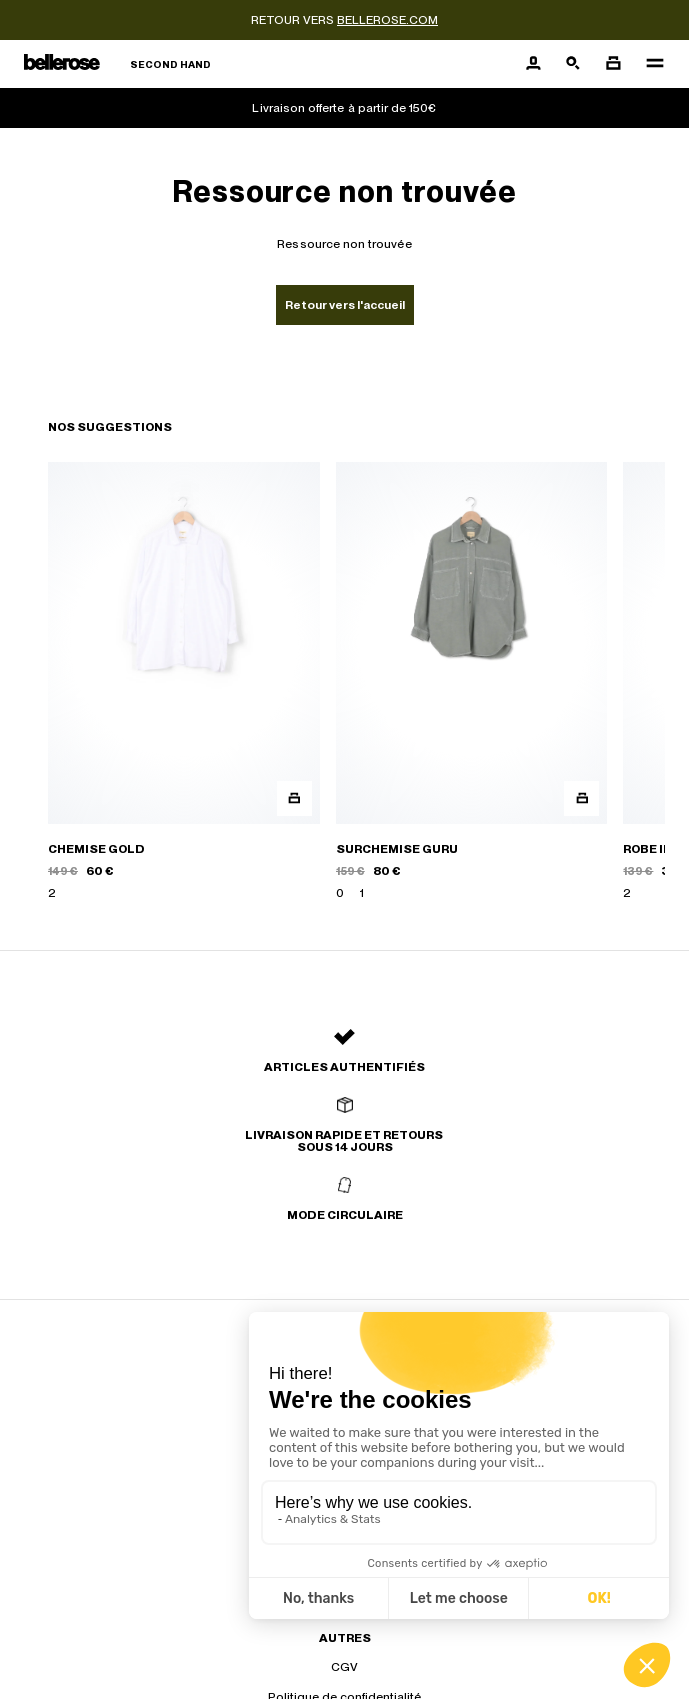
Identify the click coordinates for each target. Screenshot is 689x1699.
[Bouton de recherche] (573, 64)
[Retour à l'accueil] (117, 64)
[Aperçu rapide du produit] (294, 798)
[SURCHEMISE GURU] (472, 682)
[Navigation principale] (649, 64)
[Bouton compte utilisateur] (533, 64)
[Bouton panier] (613, 64)
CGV (344, 1667)
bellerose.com (387, 20)
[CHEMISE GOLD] (184, 682)
